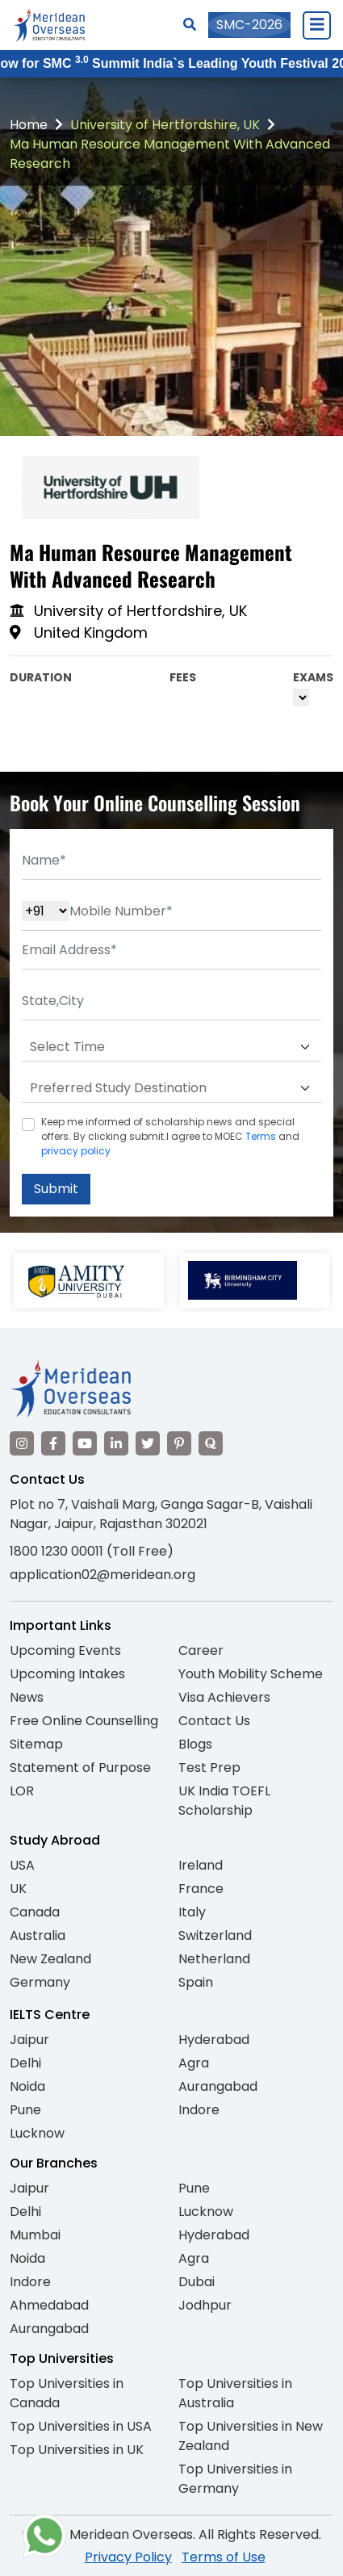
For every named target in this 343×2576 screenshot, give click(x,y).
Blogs (195, 1744)
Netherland (214, 1959)
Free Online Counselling (84, 1720)
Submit (56, 1188)
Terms (260, 1136)
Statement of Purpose (80, 1767)
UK (18, 1888)
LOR (22, 1791)
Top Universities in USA (81, 2426)
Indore (199, 2110)
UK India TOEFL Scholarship (224, 1801)
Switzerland (215, 1935)
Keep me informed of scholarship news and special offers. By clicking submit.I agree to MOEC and (170, 1136)
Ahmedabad (49, 2305)
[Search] (189, 24)
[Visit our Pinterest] (179, 1443)
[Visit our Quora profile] (211, 1443)
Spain (195, 1982)
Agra (193, 2063)
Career (201, 1650)
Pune (25, 2110)
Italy (192, 1912)
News (27, 1697)
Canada (35, 1912)
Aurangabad (217, 2086)
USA (22, 1865)
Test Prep (209, 1767)
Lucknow (37, 2133)
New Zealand (50, 1959)
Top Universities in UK (77, 2449)
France (201, 1888)
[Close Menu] (316, 25)
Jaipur (29, 2039)
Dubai (196, 2281)
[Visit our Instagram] (22, 1443)
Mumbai (35, 2235)
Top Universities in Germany (235, 2479)
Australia (37, 1935)
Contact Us (214, 1720)
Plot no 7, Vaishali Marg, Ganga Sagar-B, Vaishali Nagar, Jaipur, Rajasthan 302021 (161, 1514)
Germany (40, 1982)
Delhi (25, 2063)
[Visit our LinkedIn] (116, 1443)
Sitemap (36, 1744)
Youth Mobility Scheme (250, 1674)
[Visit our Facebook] (53, 1443)
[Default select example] (171, 1047)
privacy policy (76, 1151)
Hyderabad (213, 2039)
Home (29, 124)
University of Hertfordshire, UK (165, 124)
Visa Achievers (224, 1697)
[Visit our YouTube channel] (85, 1443)
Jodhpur (205, 2305)
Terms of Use (224, 2557)
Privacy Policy (128, 2557)
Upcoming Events (65, 1650)
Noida (27, 2086)
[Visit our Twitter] (148, 1443)
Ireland (200, 1865)
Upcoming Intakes (67, 1674)
